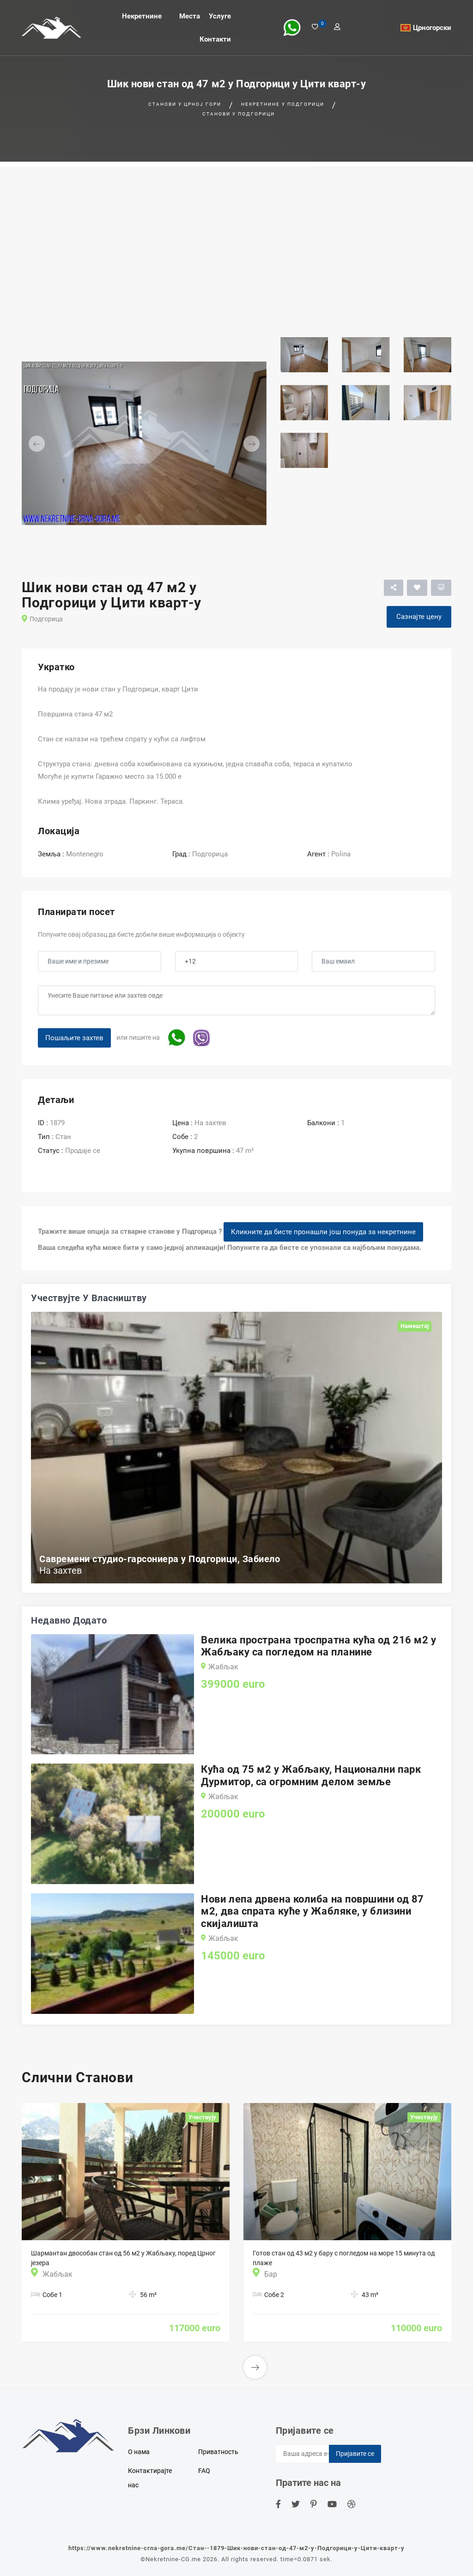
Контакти (215, 39)
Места (189, 16)
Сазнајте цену (419, 616)
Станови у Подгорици (238, 113)
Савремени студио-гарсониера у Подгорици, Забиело (159, 1558)
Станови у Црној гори (184, 104)
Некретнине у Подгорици (282, 104)
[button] (40, 443)
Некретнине (142, 16)
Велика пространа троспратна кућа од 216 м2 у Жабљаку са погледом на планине (318, 1646)
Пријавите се (355, 2453)
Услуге (220, 16)
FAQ (204, 2470)
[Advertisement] (236, 231)
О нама (139, 2451)
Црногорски (432, 28)
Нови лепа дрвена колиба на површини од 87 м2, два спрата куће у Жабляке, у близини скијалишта (312, 1911)
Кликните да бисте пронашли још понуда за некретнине (323, 1232)
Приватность (218, 2451)
